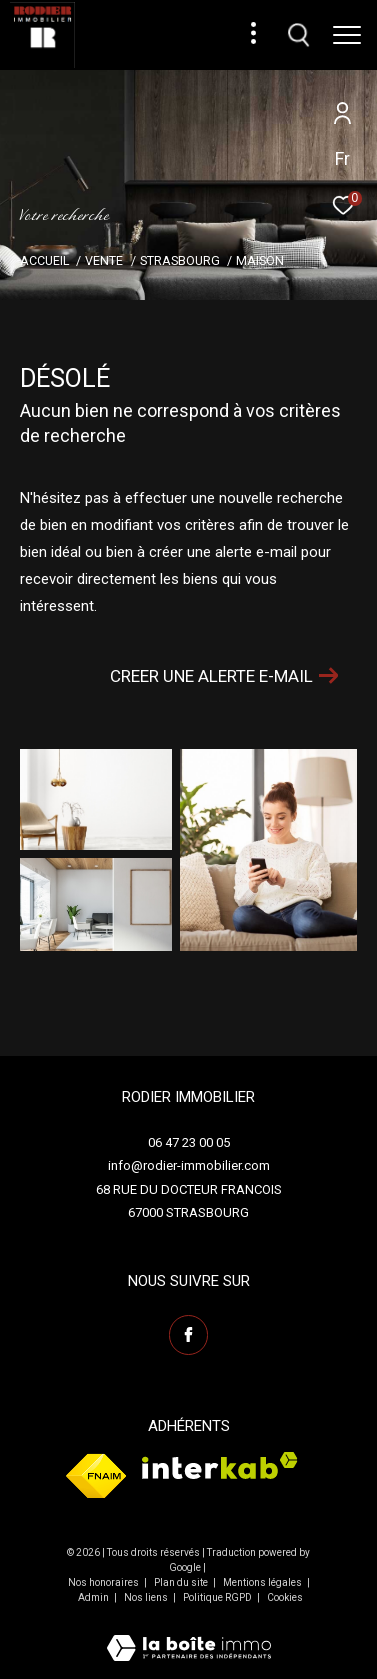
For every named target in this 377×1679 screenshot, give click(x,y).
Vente (104, 260)
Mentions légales (263, 1582)
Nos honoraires (104, 1582)
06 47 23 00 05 (189, 1142)
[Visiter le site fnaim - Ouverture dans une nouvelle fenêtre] (96, 1476)
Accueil (44, 260)
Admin (94, 1597)
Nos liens (147, 1597)
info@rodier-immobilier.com (189, 1165)
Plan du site (182, 1582)
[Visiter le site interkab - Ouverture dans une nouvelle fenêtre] (220, 1465)
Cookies (285, 1597)
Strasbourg (180, 260)
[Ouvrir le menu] (347, 35)
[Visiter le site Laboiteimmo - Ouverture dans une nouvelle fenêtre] (189, 1635)
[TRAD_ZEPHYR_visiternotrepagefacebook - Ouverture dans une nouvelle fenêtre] (189, 1335)
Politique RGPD (217, 1597)
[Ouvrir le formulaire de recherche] (299, 35)
